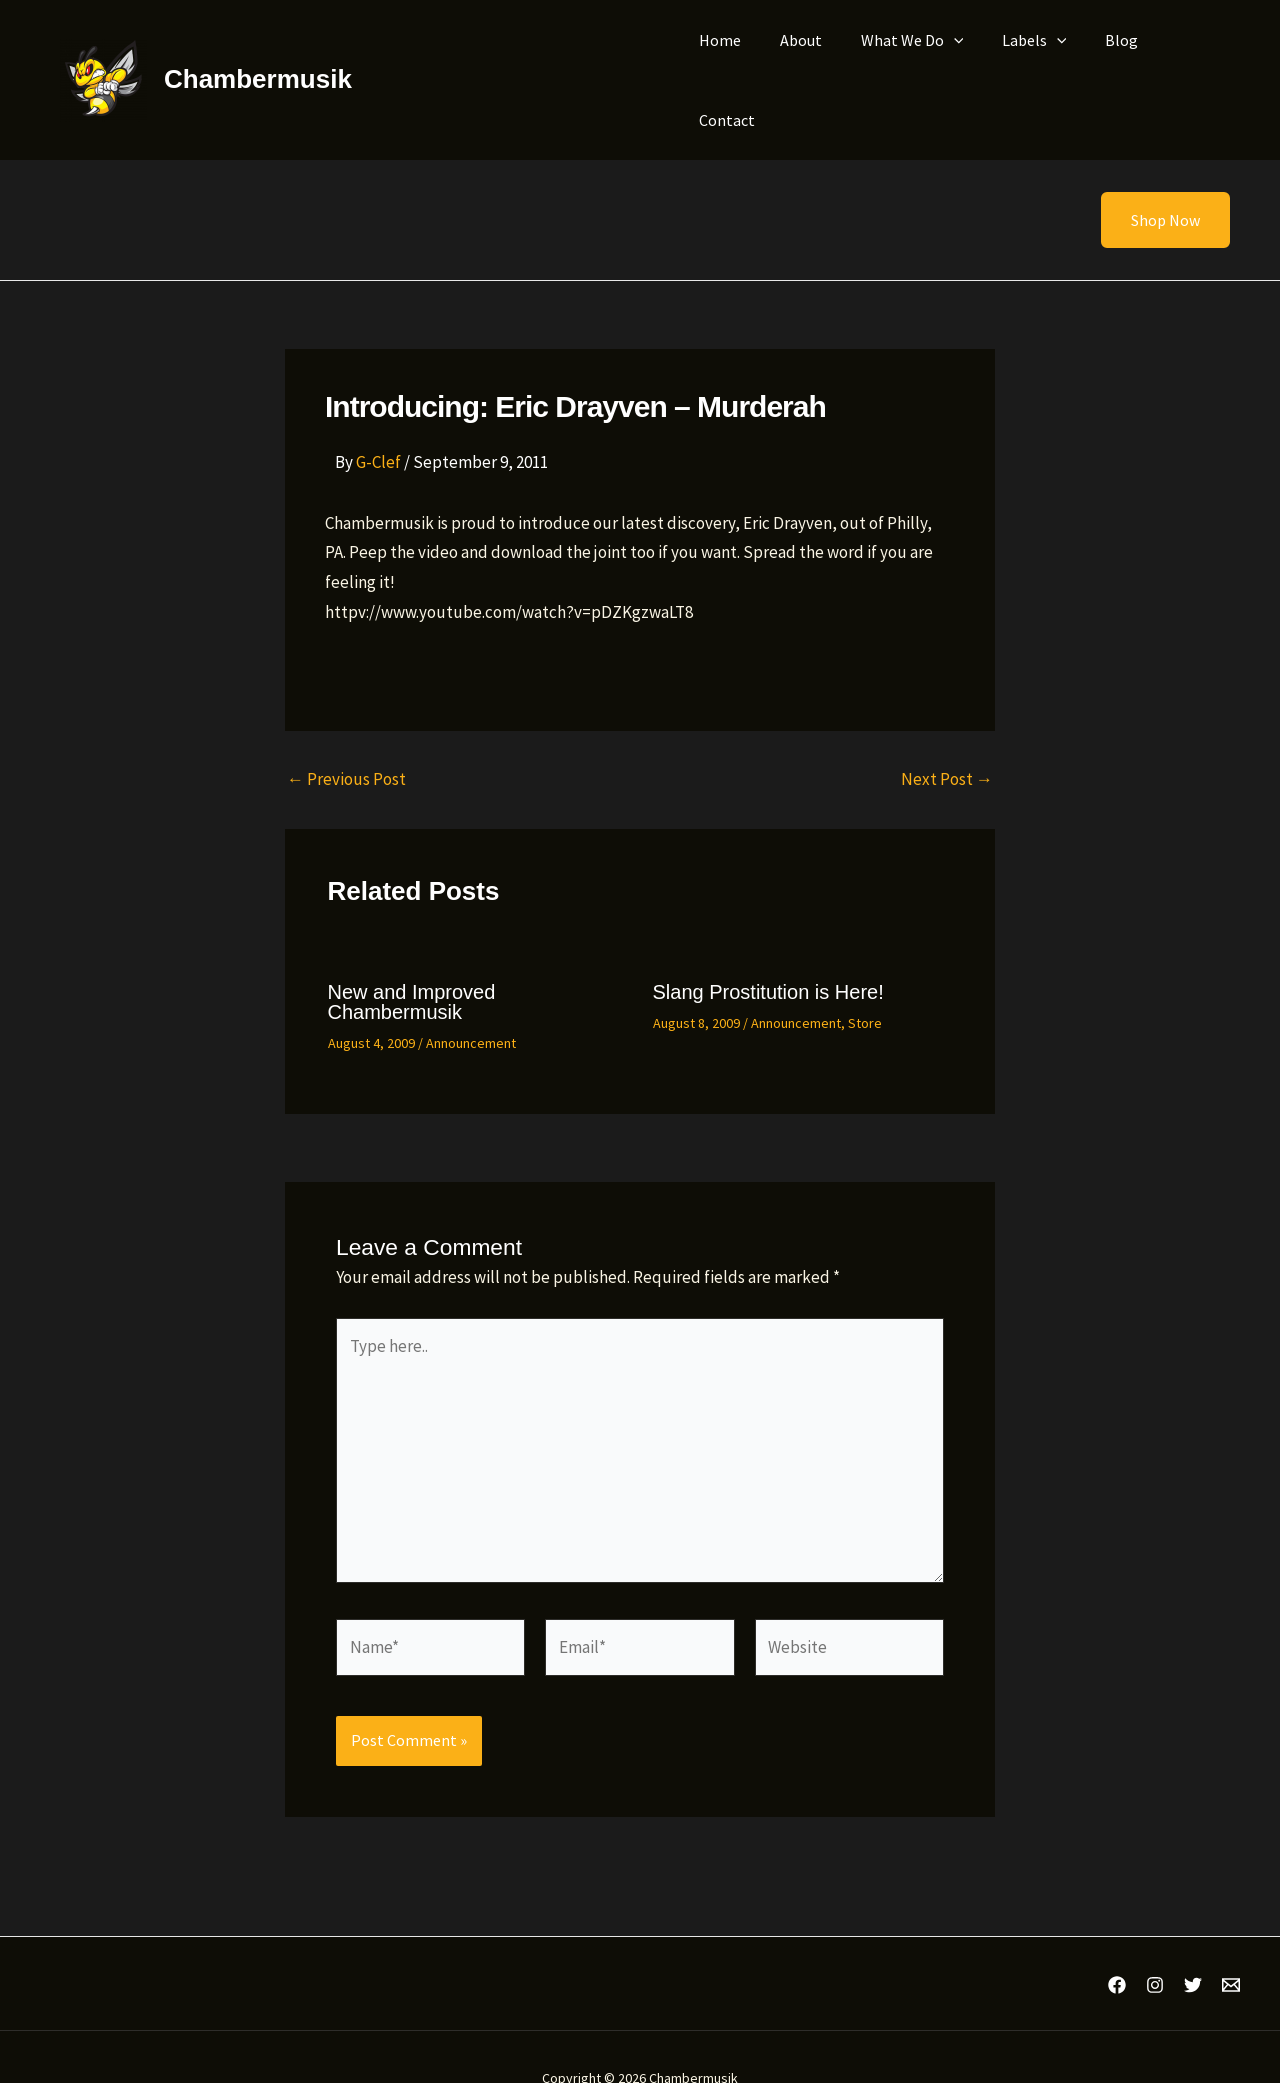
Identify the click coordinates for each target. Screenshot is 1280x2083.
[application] (945, 59)
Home (725, 59)
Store (865, 981)
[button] (1153, 178)
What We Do (903, 59)
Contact (1176, 59)
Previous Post (346, 737)
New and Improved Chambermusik (412, 960)
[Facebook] (1117, 1943)
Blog (1099, 59)
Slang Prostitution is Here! (768, 950)
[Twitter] (1193, 1943)
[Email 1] (1231, 1943)
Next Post (947, 737)
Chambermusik (258, 58)
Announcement (471, 1001)
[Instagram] (1155, 1943)
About (799, 59)
